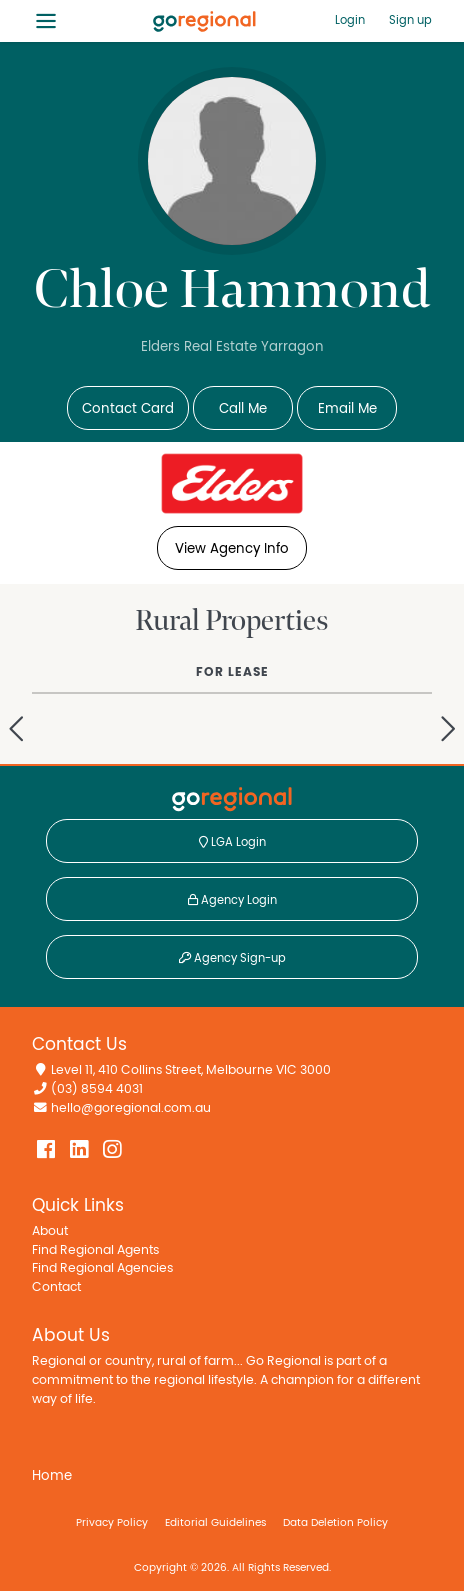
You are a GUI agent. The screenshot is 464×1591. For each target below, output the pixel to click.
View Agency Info (232, 549)
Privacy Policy (112, 1522)
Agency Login (232, 900)
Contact (56, 1287)
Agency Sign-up (232, 958)
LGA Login (232, 842)
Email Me (347, 409)
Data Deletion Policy (335, 1522)
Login (350, 20)
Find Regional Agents (95, 1250)
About (50, 1231)
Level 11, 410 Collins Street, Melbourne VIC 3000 (191, 1070)
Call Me (243, 409)
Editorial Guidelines (215, 1522)
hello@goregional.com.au (131, 1108)
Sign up (410, 20)
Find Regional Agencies (102, 1268)
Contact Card (128, 409)
